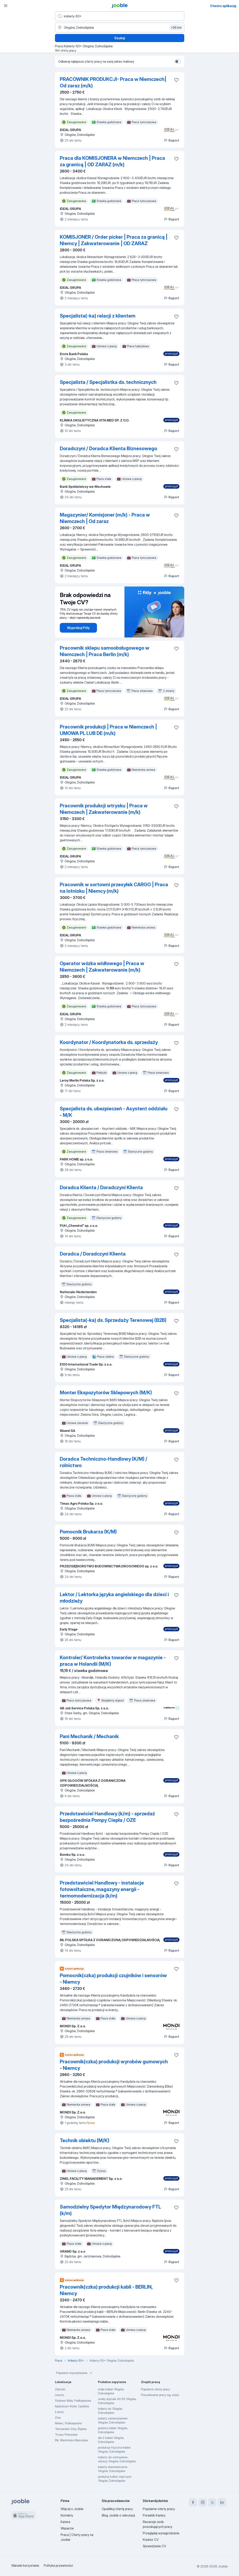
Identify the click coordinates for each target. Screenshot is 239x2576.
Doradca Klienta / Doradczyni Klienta (101, 1187)
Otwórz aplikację (223, 6)
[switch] (178, 61)
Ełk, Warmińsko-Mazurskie (71, 2440)
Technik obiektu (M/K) (84, 2140)
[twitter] (212, 2502)
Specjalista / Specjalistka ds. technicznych (108, 382)
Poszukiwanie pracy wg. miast (160, 2395)
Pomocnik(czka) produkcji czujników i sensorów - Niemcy (113, 1978)
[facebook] (193, 2502)
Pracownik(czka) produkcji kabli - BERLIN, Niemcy (106, 2290)
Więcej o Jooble (72, 2509)
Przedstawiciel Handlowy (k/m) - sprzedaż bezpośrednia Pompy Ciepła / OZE (107, 1817)
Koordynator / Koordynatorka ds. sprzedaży (109, 1042)
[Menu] (6, 6)
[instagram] (203, 2502)
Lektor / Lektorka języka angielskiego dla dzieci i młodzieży (114, 1597)
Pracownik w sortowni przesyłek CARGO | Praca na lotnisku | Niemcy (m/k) (114, 888)
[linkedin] (222, 2502)
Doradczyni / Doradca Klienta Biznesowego (108, 448)
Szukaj (119, 38)
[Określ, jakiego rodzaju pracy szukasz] (119, 16)
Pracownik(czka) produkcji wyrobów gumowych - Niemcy (114, 2065)
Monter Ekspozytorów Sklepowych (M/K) (106, 1392)
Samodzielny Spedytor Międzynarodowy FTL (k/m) (110, 2210)
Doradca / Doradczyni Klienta (93, 1254)
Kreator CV (151, 2540)
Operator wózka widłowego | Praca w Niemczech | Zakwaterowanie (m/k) (102, 966)
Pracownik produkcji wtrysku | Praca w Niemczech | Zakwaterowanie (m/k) (104, 809)
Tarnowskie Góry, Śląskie (71, 2429)
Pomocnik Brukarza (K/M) (88, 1532)
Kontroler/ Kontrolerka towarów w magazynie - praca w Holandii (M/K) (113, 1661)
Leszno (59, 2395)
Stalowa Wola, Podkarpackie (73, 2400)
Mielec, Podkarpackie (68, 2423)
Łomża (59, 2412)
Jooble (223, 2566)
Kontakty (67, 2515)
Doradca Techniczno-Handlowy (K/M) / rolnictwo (103, 1462)
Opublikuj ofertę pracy (117, 2509)
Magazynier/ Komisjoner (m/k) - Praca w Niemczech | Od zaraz (105, 518)
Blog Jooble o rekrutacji (118, 2515)
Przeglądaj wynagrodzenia (161, 2533)
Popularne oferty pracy (155, 2389)
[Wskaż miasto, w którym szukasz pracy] (119, 27)
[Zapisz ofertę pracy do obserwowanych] (176, 80)
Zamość (60, 2389)
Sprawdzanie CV (154, 2546)
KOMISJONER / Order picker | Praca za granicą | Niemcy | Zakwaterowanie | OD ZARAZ (113, 240)
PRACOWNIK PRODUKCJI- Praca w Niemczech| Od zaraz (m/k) (113, 82)
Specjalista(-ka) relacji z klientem (97, 316)
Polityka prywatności (58, 2565)
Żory (58, 2417)
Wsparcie (67, 2528)
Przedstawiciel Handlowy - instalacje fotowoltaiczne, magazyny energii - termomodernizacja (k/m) (102, 1889)
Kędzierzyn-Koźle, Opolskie (72, 2406)
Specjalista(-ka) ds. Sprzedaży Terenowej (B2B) (113, 1320)
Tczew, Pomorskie (66, 2434)
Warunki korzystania (25, 2565)
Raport (171, 140)
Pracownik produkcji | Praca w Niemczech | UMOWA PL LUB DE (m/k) (108, 730)
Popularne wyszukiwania (74, 2373)
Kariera (65, 2522)
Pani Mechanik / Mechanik (89, 1736)
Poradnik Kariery (154, 2515)
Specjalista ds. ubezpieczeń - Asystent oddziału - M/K (113, 1112)
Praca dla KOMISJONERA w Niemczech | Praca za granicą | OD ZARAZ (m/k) (112, 161)
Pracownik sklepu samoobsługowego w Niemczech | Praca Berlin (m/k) (104, 651)
